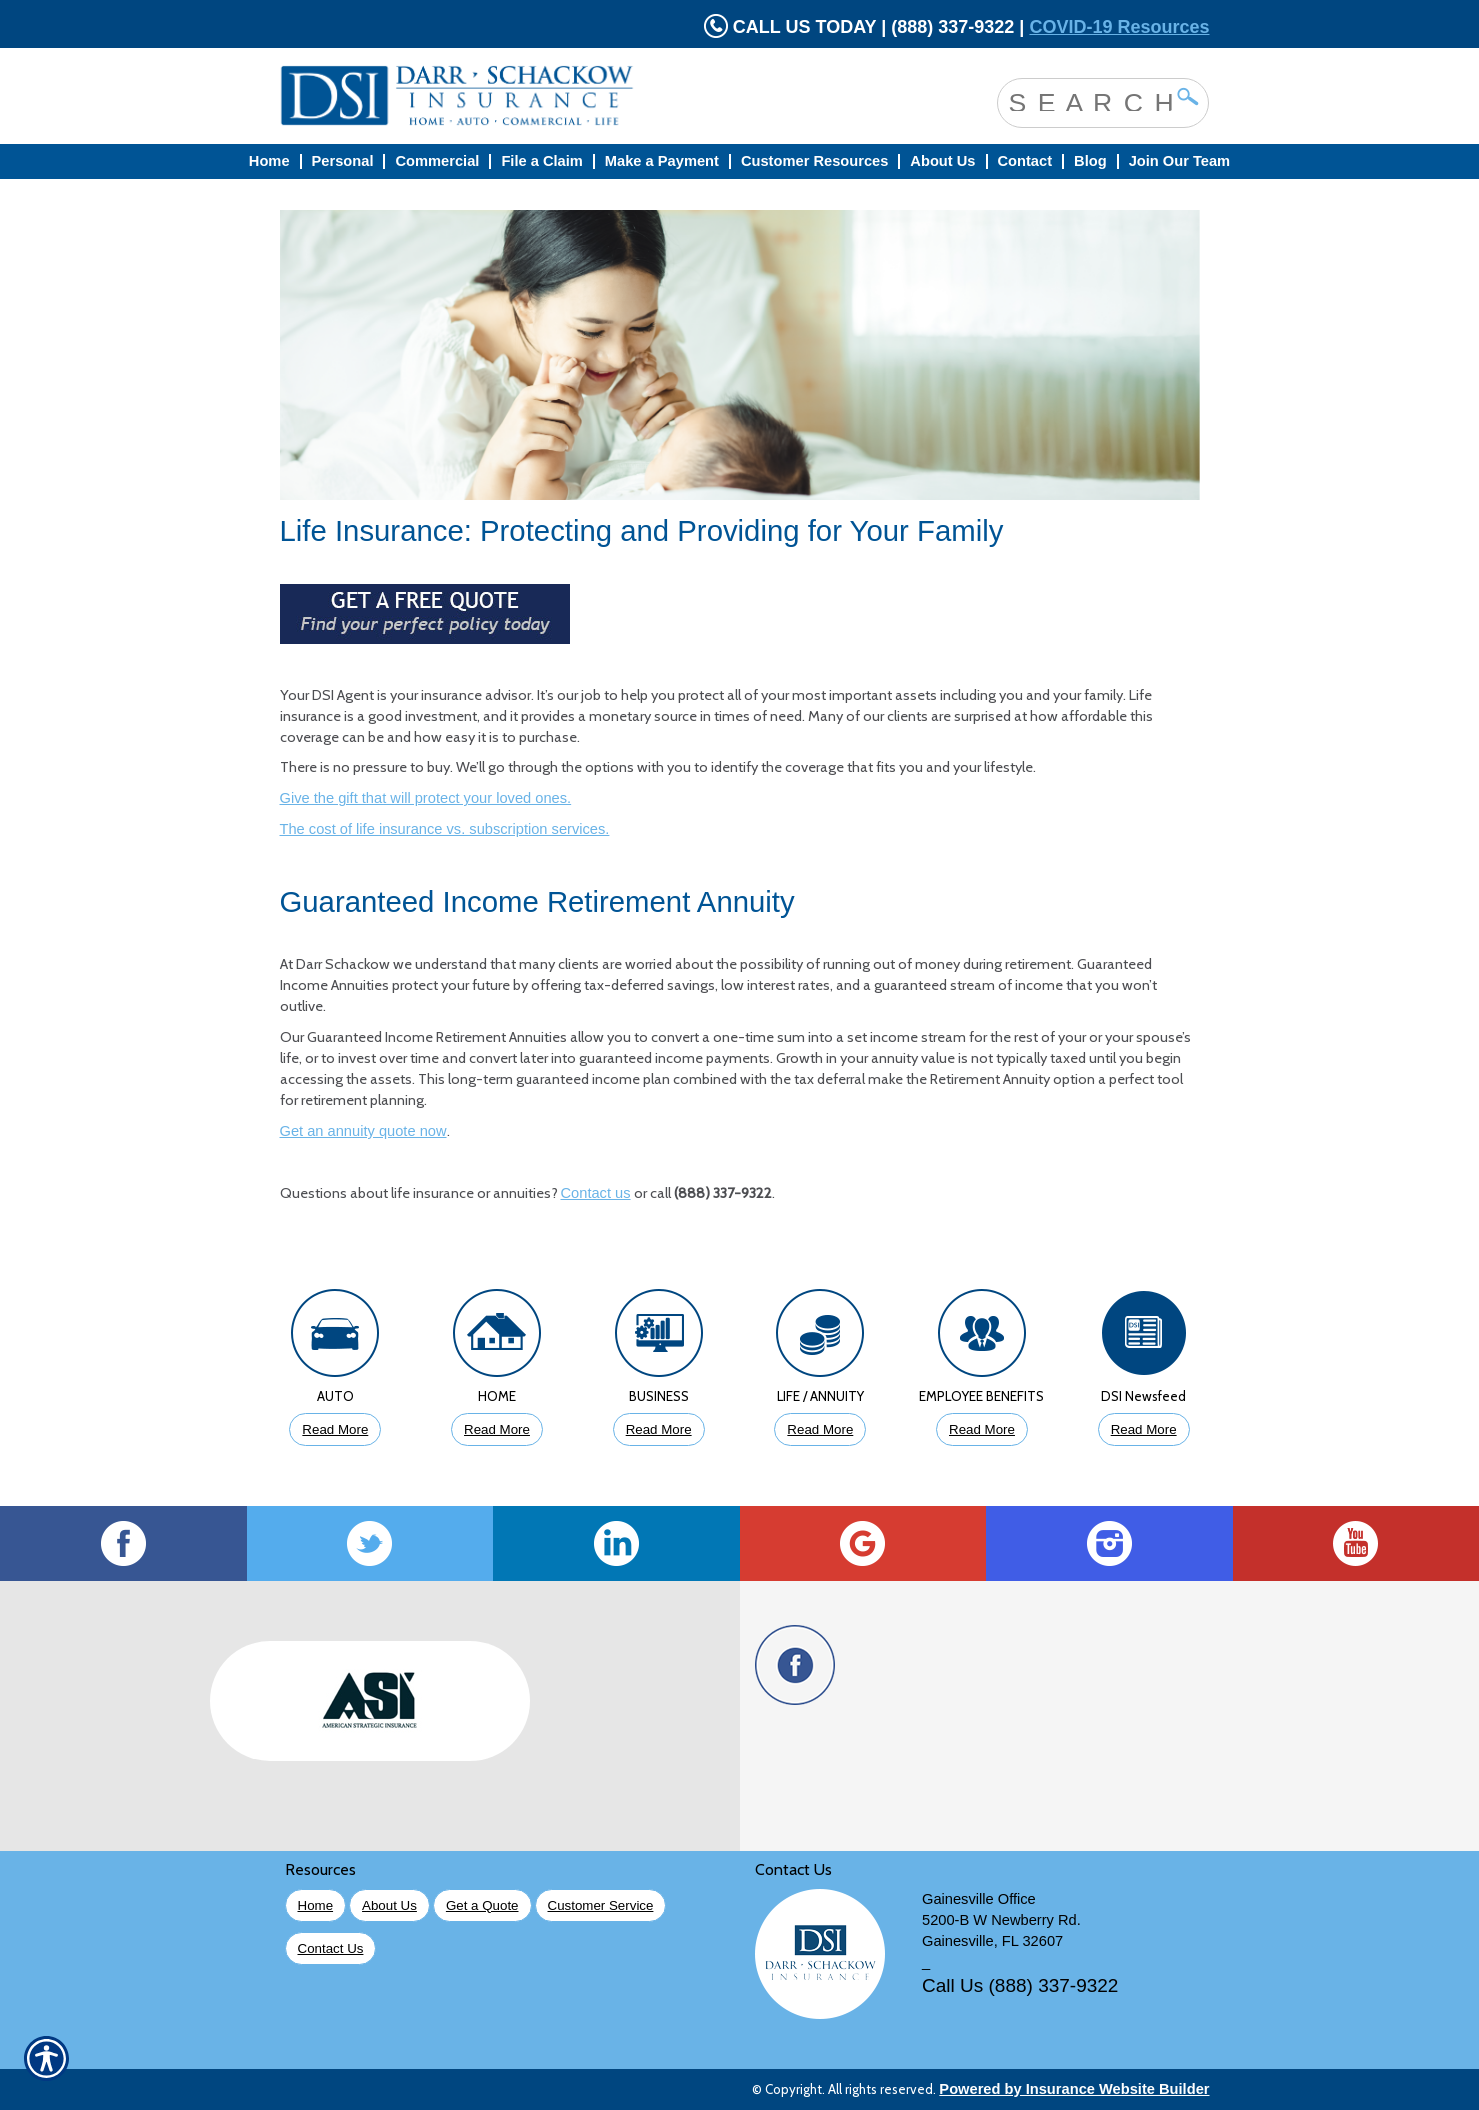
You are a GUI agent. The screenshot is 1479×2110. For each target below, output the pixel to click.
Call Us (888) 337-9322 (1020, 1985)
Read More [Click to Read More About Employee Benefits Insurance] (982, 1429)
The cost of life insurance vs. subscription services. (445, 829)
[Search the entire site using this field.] (1088, 101)
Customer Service (601, 1905)
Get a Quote (482, 1905)
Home (316, 1905)
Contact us (596, 1193)
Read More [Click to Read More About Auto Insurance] (335, 1429)
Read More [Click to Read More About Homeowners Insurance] (497, 1429)
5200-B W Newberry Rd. (1001, 1920)
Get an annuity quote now (363, 1131)
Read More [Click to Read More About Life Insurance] (820, 1429)
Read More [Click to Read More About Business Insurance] (659, 1429)
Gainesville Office (979, 1899)
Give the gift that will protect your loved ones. (426, 798)
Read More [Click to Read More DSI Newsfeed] (1144, 1429)
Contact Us (331, 1948)
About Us (389, 1905)
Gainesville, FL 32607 (992, 1941)
